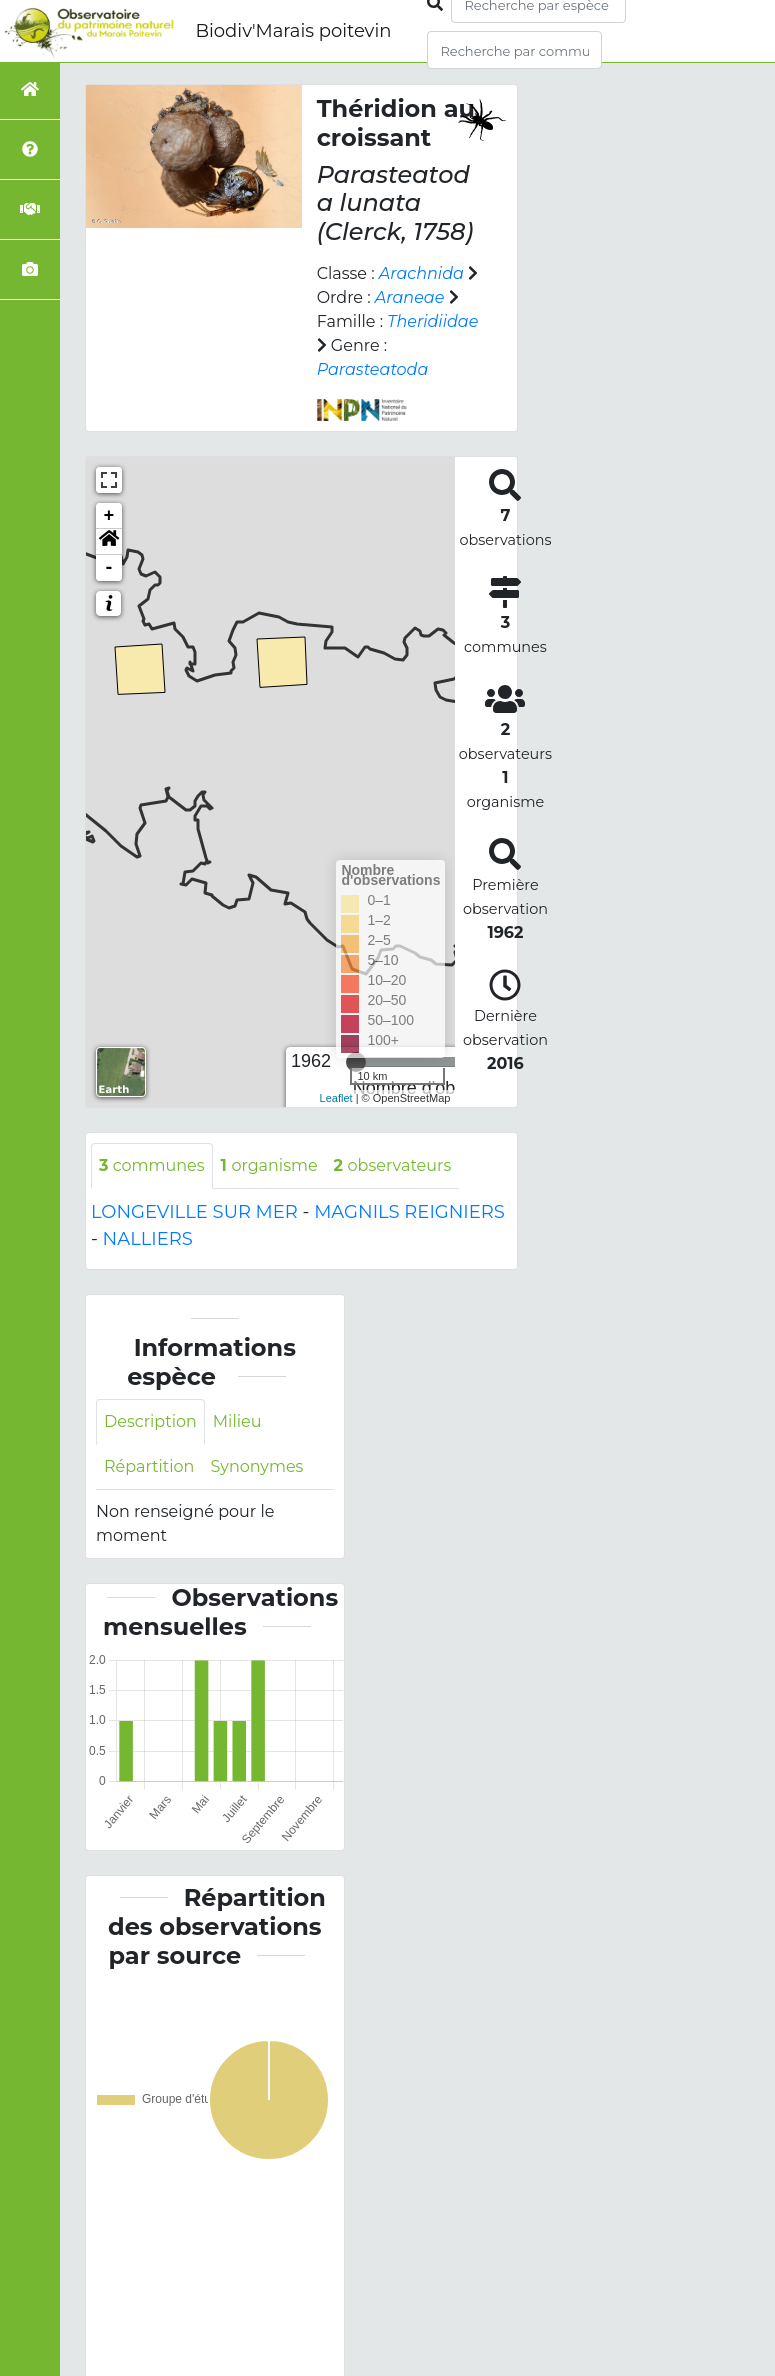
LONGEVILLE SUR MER (194, 1212)
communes (151, 1165)
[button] (109, 542)
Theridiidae (432, 321)
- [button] (109, 568)
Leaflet (336, 1098)
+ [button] (109, 516)
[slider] (356, 1062)
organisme (268, 1165)
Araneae (409, 297)
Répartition (149, 1466)
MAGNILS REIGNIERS (409, 1212)
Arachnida (421, 273)
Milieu (236, 1421)
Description (150, 1421)
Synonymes (256, 1466)
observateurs (390, 1165)
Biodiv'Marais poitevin (293, 31)
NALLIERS (148, 1239)
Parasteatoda (372, 369)
